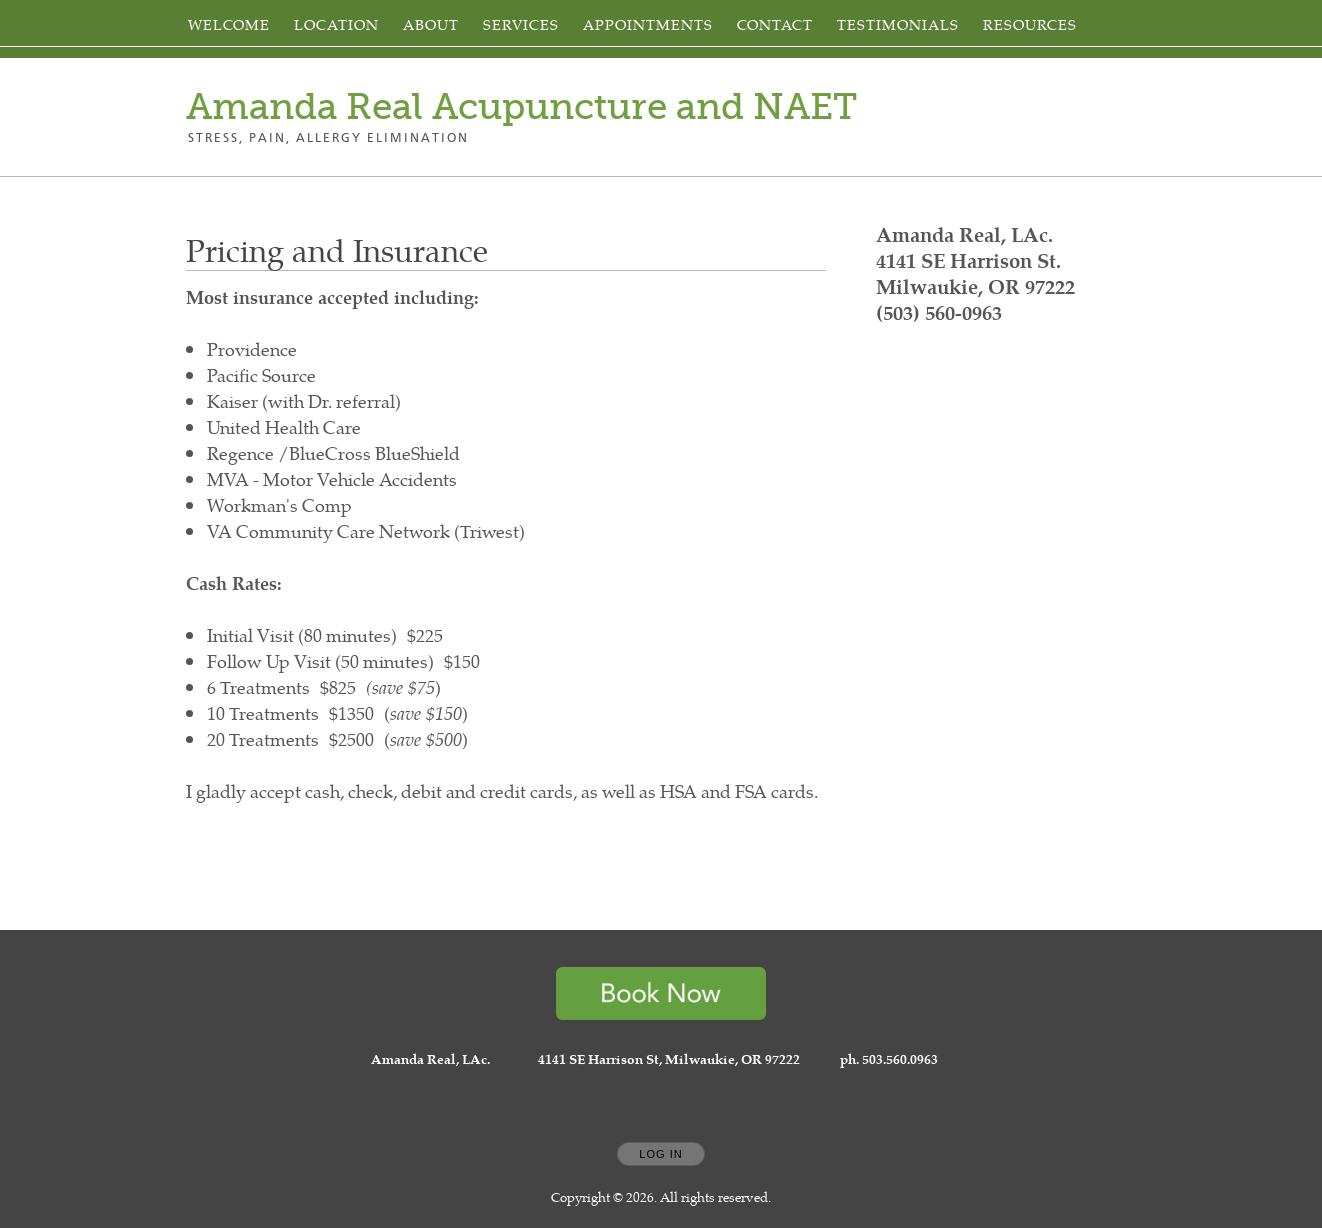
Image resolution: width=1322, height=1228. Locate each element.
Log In (660, 1154)
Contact (775, 24)
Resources (1030, 24)
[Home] (521, 107)
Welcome (229, 24)
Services (521, 24)
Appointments (648, 24)
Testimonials (898, 24)
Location (336, 24)
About (431, 24)
